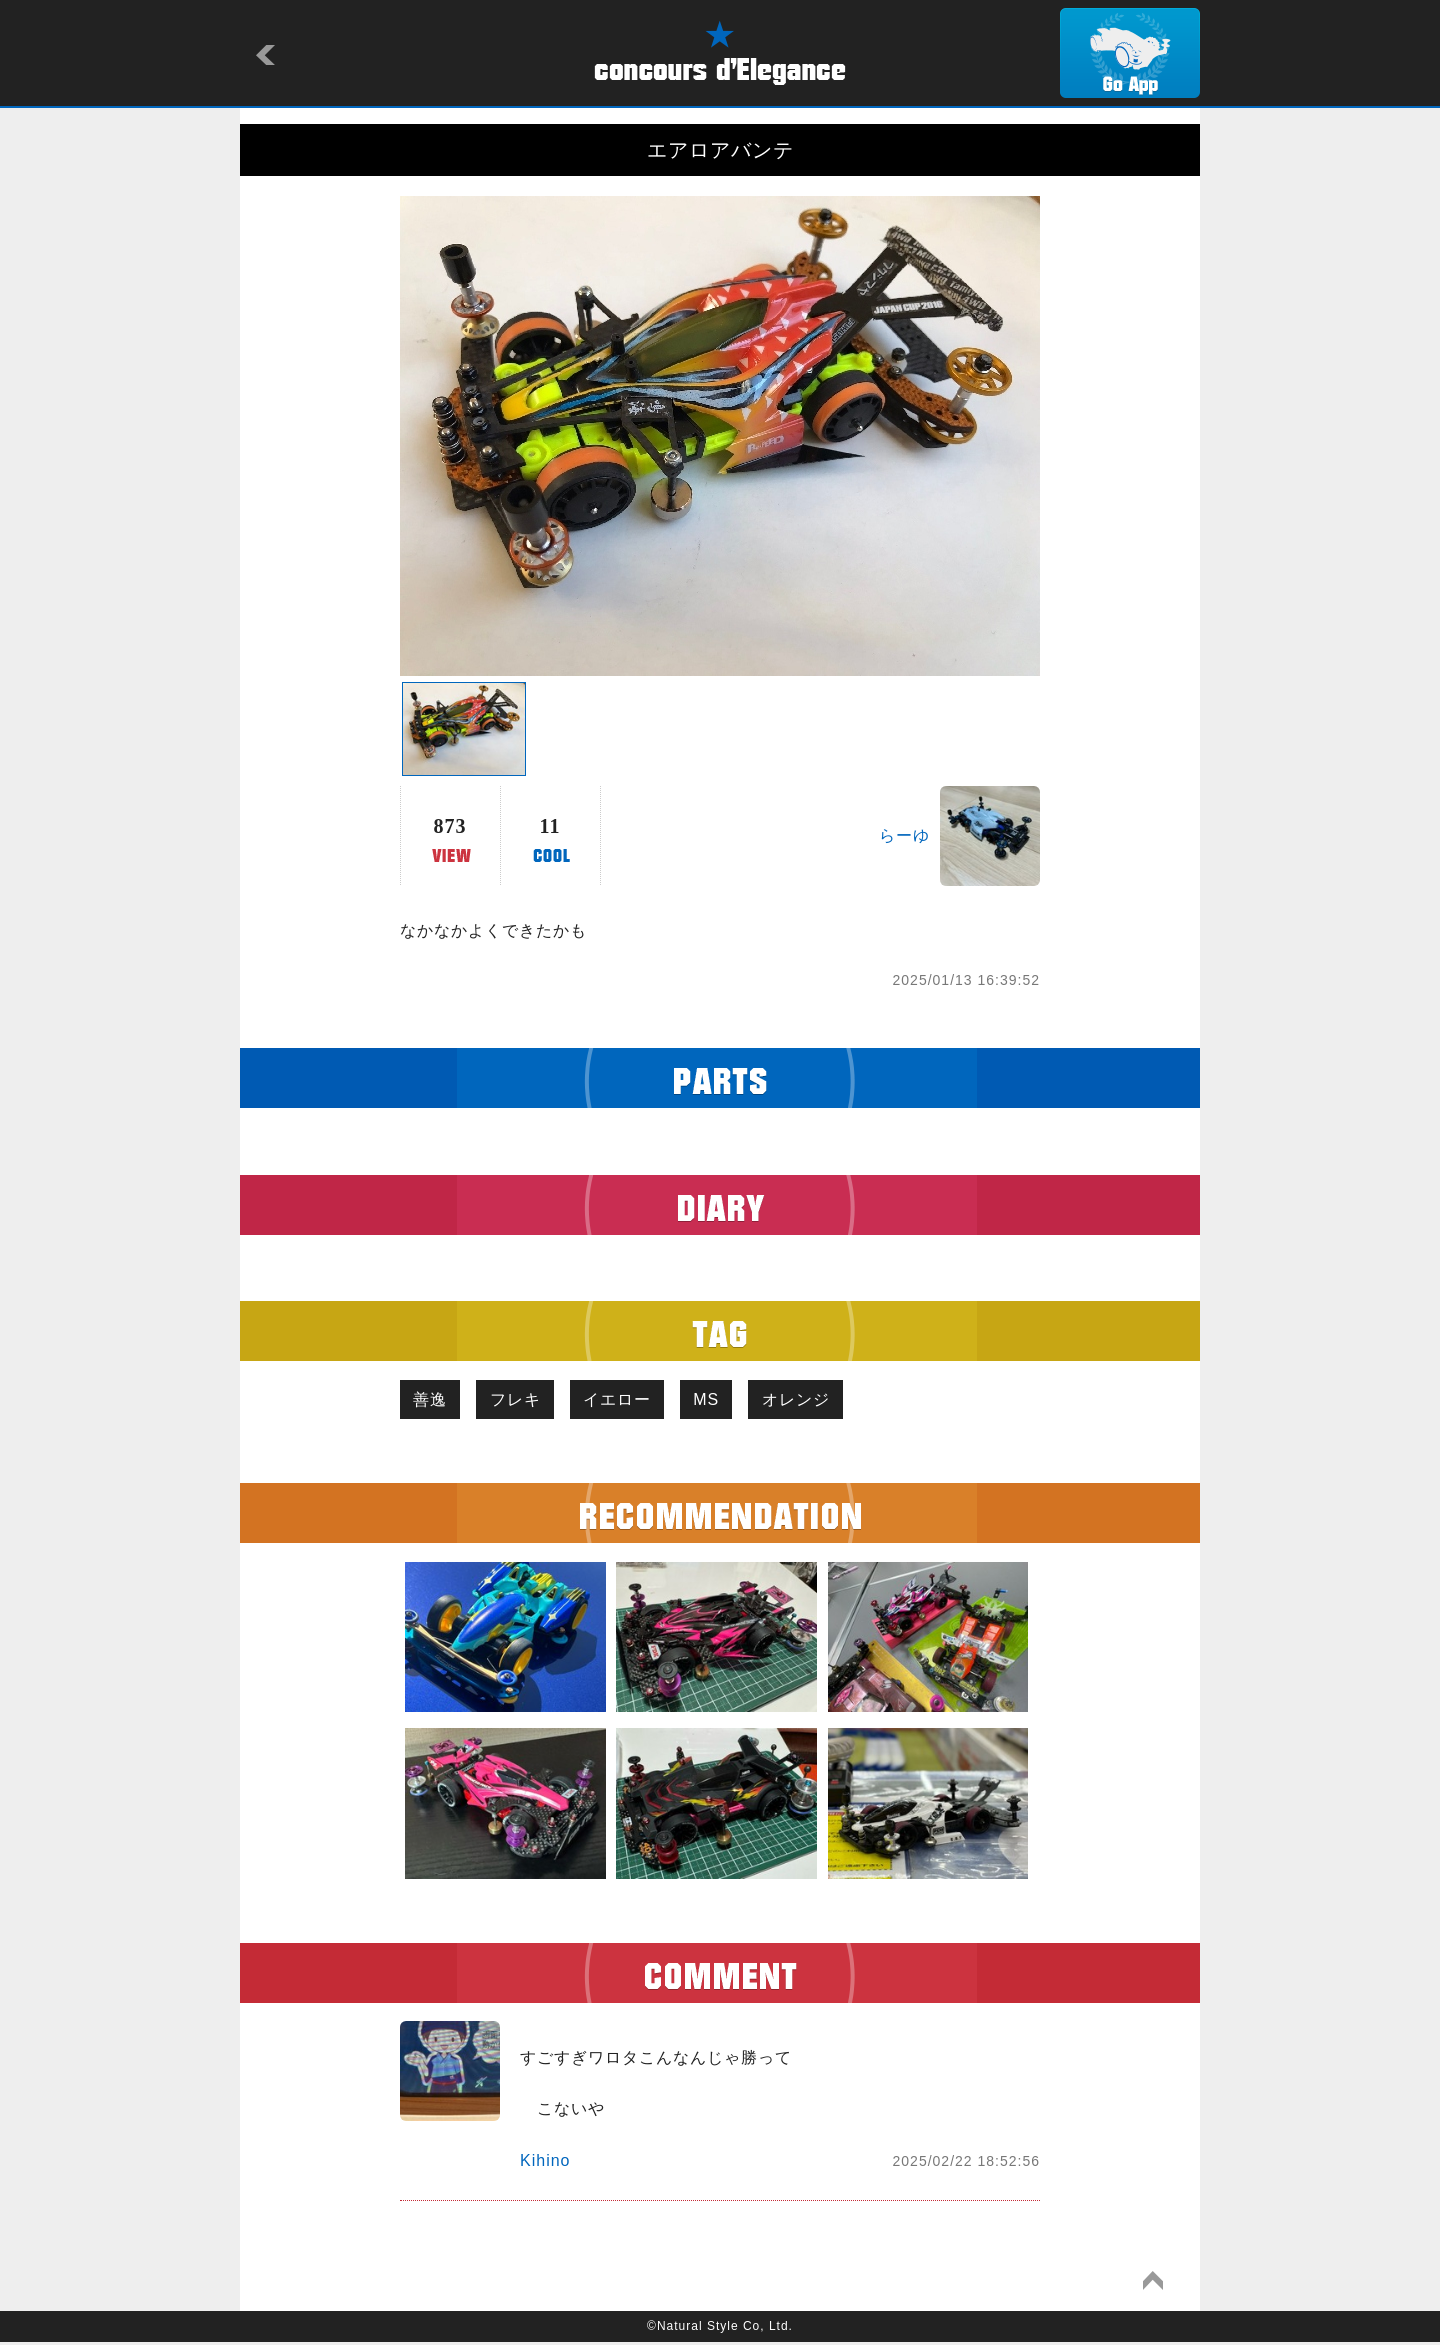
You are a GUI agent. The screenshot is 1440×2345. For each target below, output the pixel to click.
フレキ (523, 1400)
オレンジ (821, 1400)
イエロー (631, 1400)
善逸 (433, 1400)
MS (726, 1400)
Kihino (545, 2163)
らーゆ (904, 835)
